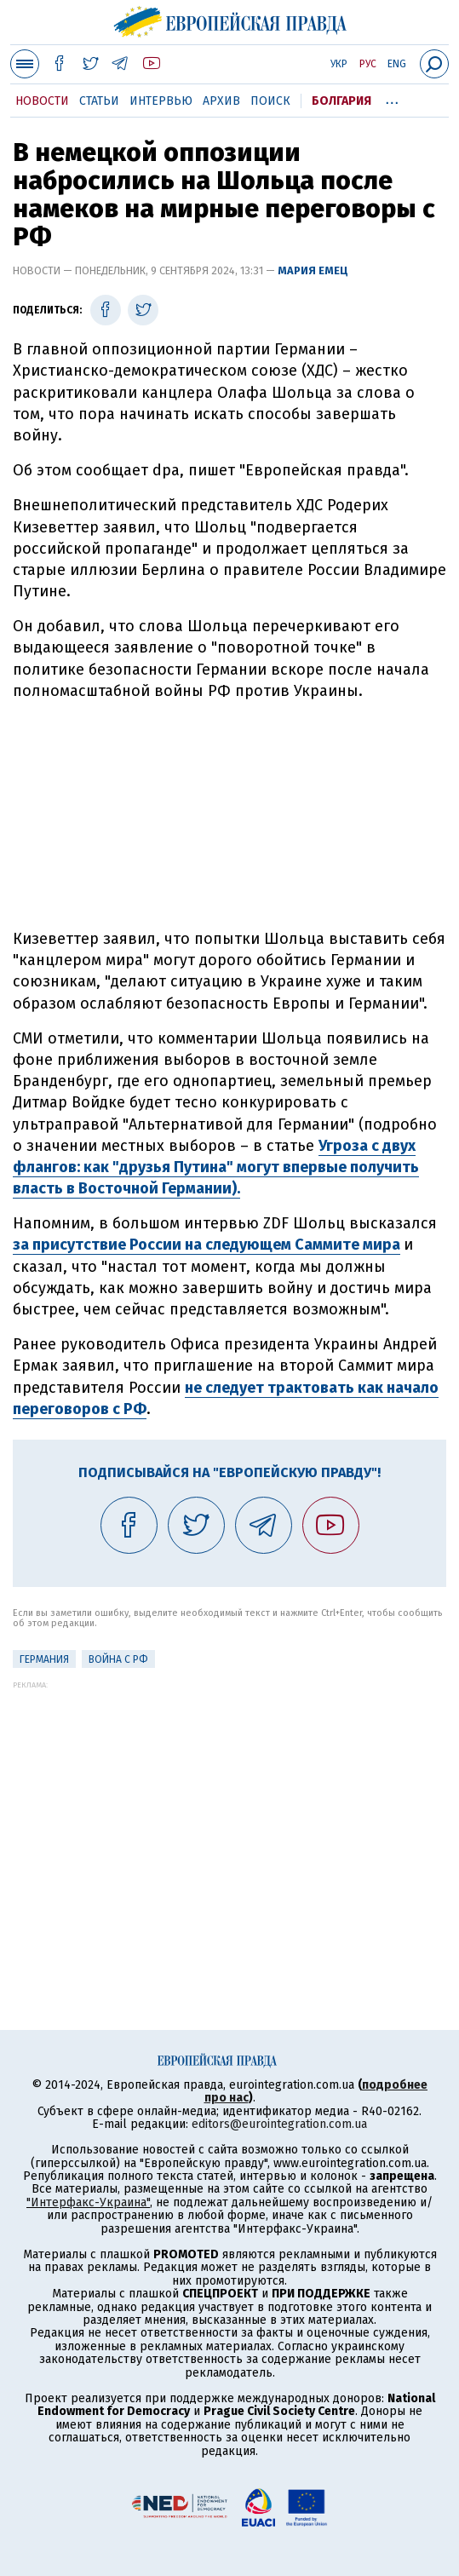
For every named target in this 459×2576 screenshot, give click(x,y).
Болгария (341, 101)
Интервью (160, 101)
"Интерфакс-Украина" (88, 2202)
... (392, 98)
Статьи (99, 101)
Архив (221, 101)
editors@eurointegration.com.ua (279, 2124)
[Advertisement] (230, 815)
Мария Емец (313, 270)
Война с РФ (118, 1659)
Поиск (270, 101)
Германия (44, 1659)
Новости (42, 101)
